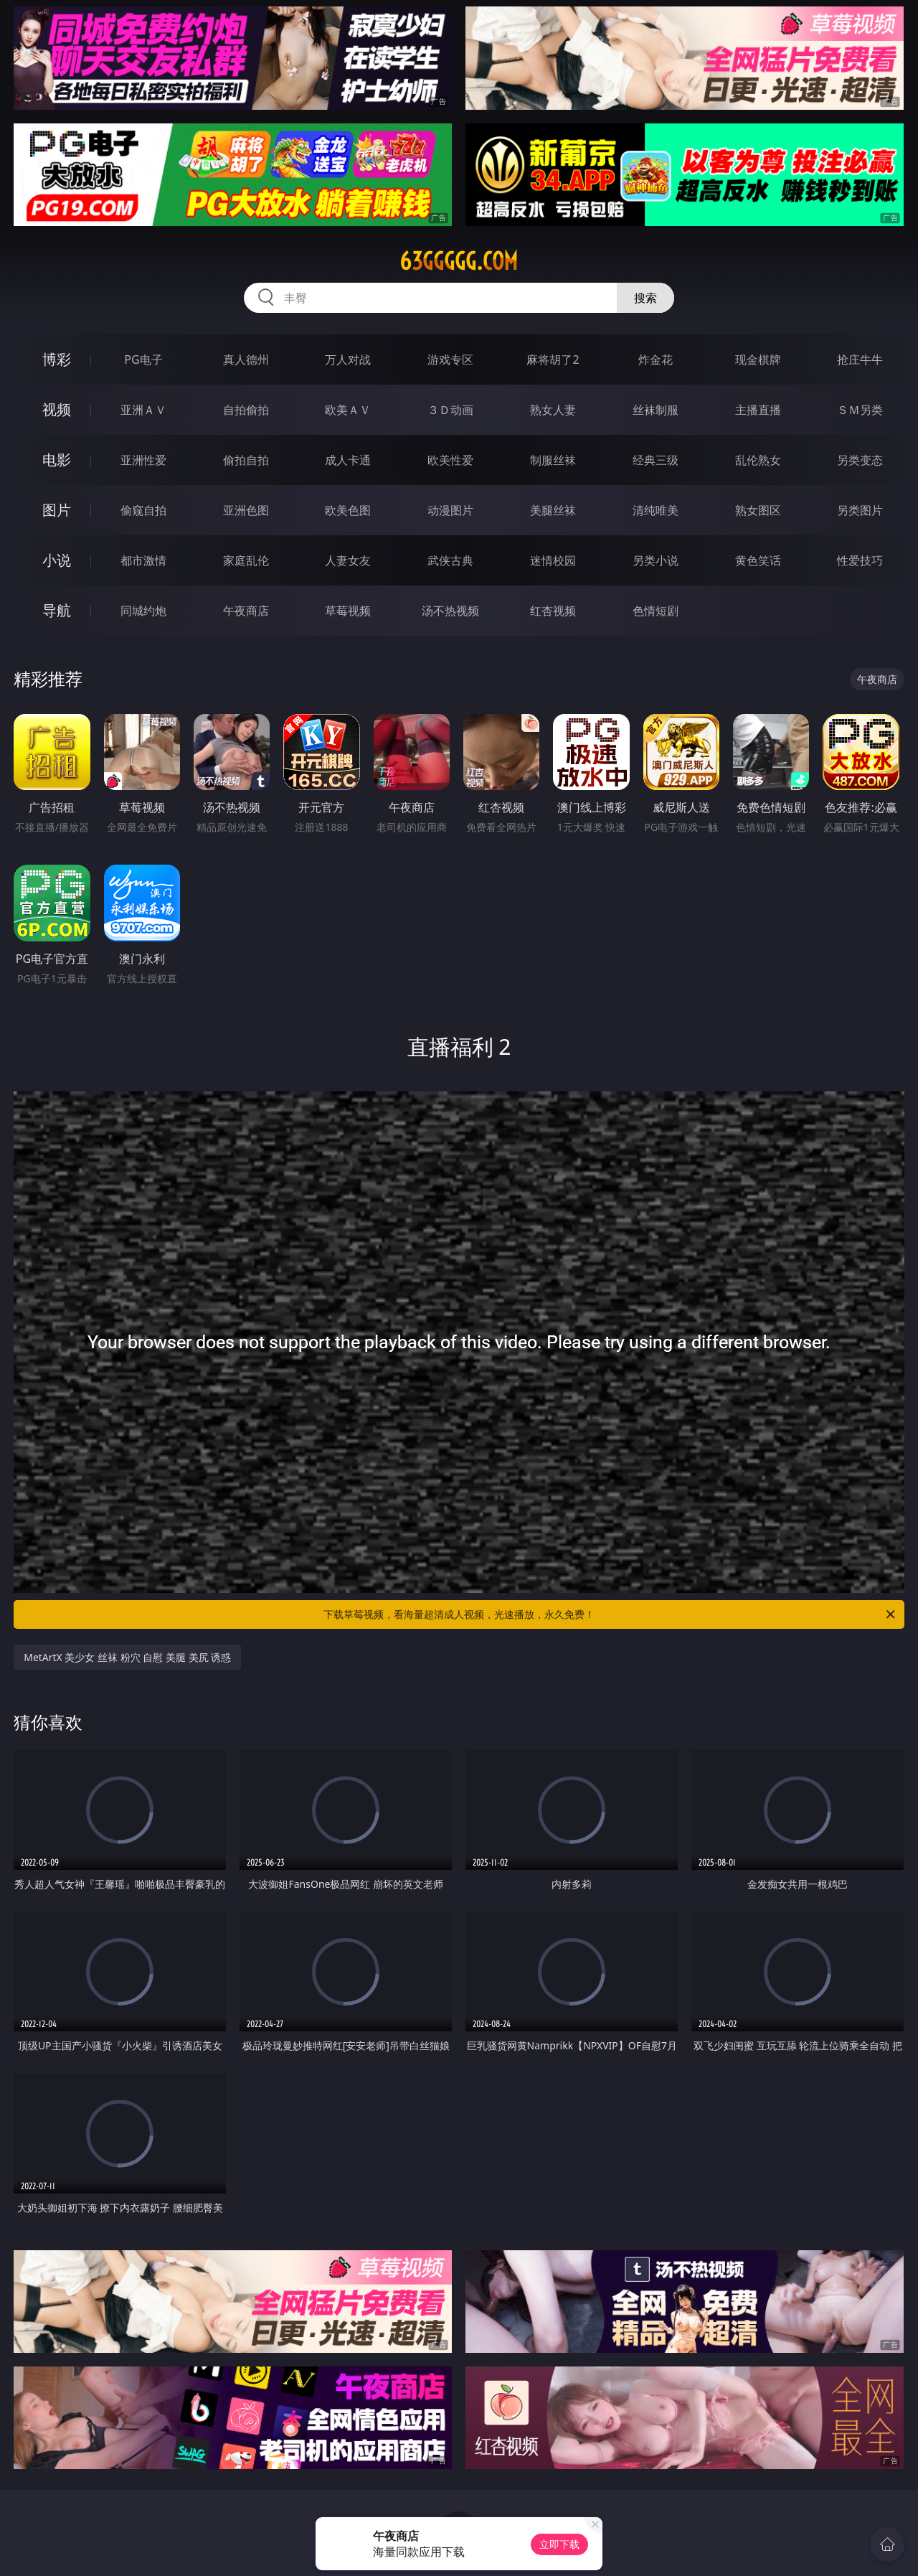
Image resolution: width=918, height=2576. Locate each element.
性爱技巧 (860, 560)
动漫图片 (450, 510)
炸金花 (655, 359)
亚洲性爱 (143, 460)
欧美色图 (348, 510)
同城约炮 (143, 611)
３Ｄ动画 (450, 410)
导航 (56, 610)
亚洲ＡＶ (143, 410)
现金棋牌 (758, 359)
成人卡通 (348, 460)
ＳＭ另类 (860, 410)
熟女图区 (758, 510)
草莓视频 (348, 611)
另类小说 (655, 560)
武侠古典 (450, 560)
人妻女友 (348, 560)
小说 (56, 560)
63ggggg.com (458, 261)
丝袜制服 (655, 410)
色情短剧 (655, 611)
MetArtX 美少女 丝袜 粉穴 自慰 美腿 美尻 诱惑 (127, 1657)
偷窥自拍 (143, 510)
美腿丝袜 (553, 510)
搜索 (645, 298)
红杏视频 (553, 611)
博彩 (56, 359)
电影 (56, 459)
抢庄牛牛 (860, 359)
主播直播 (758, 410)
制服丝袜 (553, 460)
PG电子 (143, 359)
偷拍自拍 (246, 460)
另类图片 (860, 510)
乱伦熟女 (758, 460)
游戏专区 (450, 359)
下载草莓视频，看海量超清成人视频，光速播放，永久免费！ (610, 1614)
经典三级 (655, 460)
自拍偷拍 (246, 410)
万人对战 (348, 359)
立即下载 (559, 2544)
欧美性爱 (450, 460)
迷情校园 (553, 560)
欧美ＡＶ (348, 410)
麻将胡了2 (552, 359)
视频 (56, 409)
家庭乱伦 (246, 560)
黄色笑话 (758, 560)
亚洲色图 (246, 510)
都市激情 (143, 560)
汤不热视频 (450, 611)
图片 (56, 510)
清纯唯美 (655, 510)
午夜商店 (246, 611)
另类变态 (860, 460)
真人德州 (246, 359)
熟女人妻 (553, 410)
